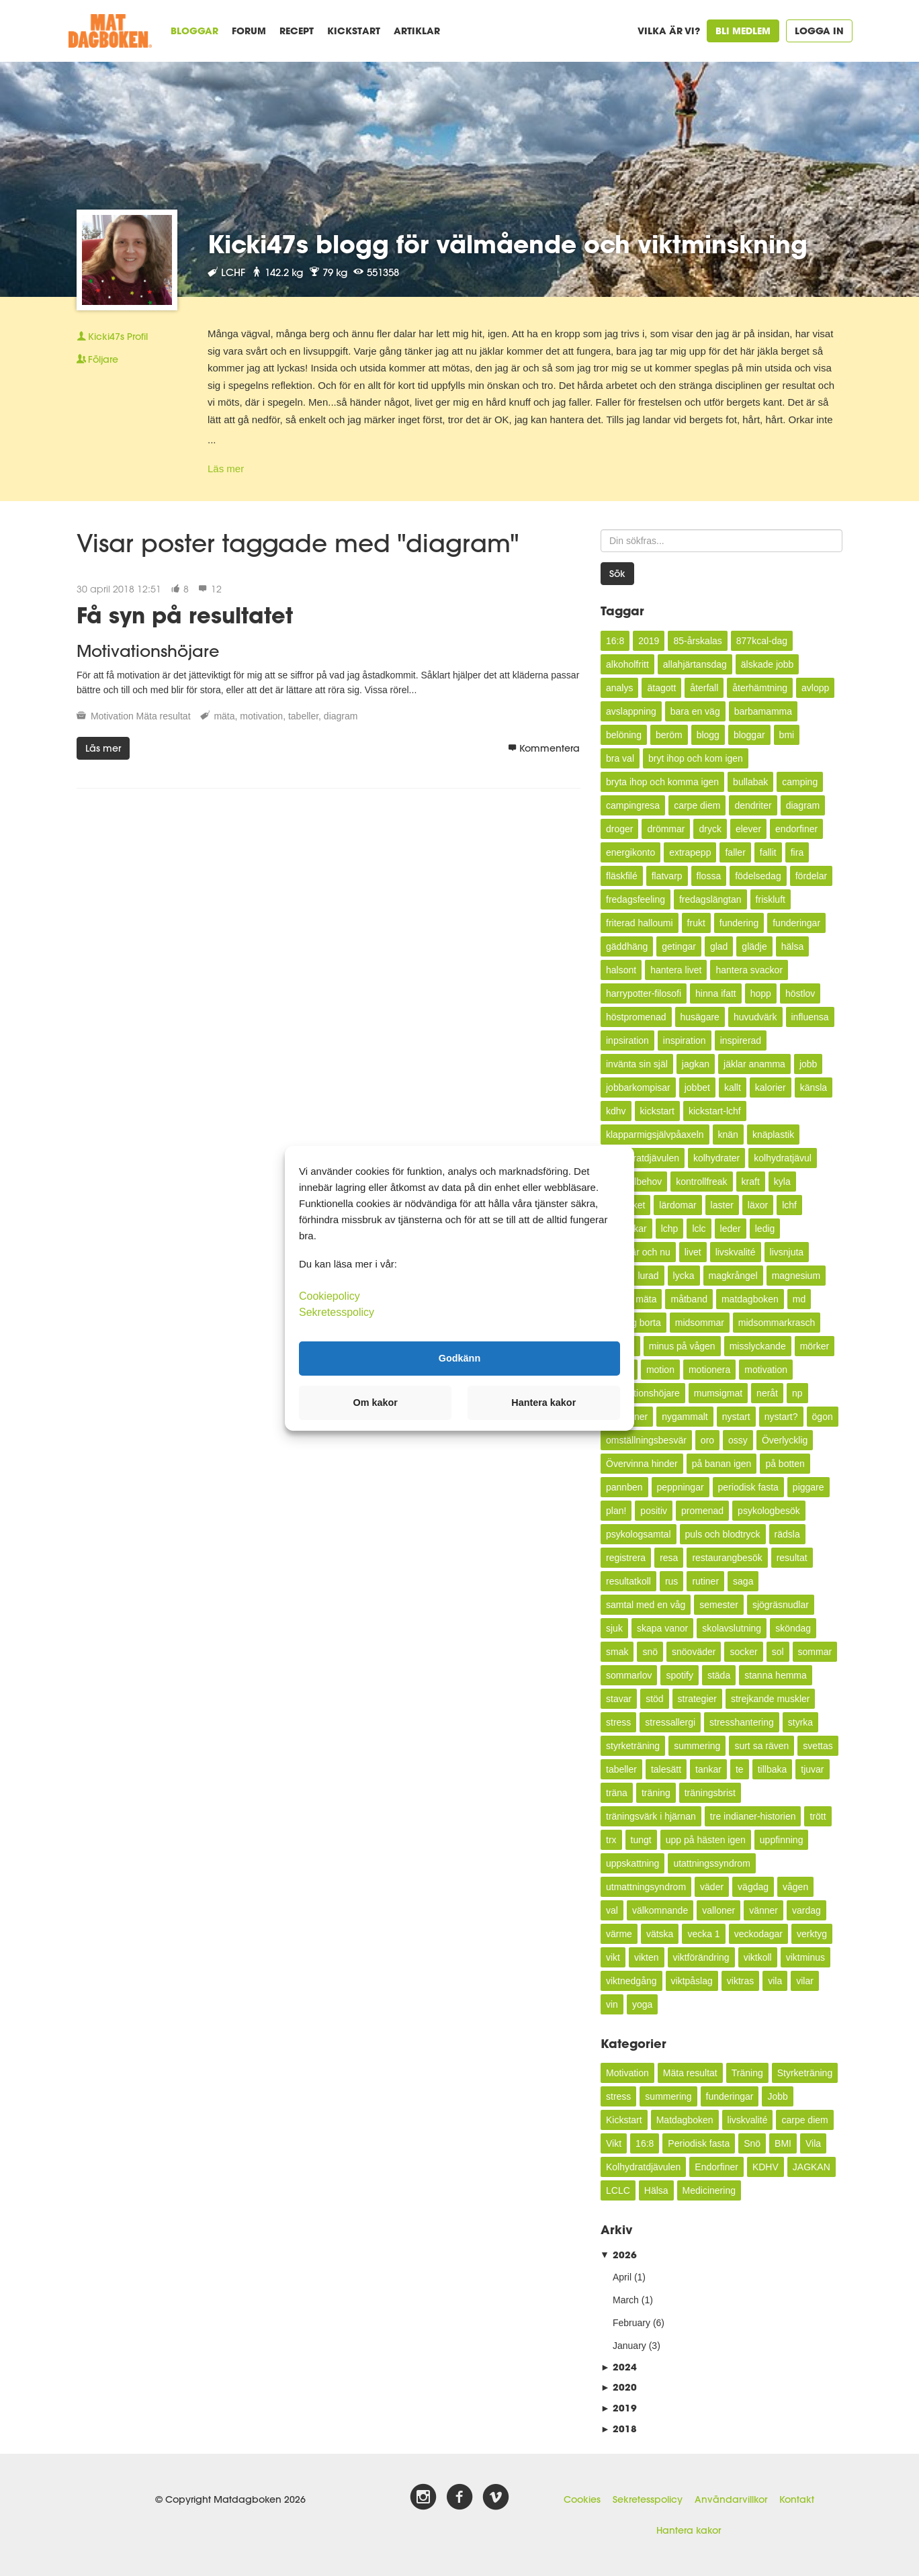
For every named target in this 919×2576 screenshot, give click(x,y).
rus (671, 1581)
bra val (620, 758)
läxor (758, 1205)
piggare (808, 1487)
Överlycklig (784, 1440)
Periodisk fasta (699, 2143)
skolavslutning (731, 1628)
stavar (618, 1698)
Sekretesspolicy (648, 2499)
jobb (808, 1064)
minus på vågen (682, 1346)
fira (797, 852)
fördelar (811, 876)
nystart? (781, 1416)
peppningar (680, 1487)
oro (707, 1440)
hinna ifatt (715, 993)
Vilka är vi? (669, 30)
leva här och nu (638, 1252)
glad (719, 946)
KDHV (765, 2167)
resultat (792, 1557)
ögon (822, 1416)
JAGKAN (811, 2167)
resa (669, 1557)
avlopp (815, 687)
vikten (646, 1957)
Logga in (819, 30)
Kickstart (353, 30)
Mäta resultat (163, 716)
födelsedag (758, 876)
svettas (817, 1745)
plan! (616, 1510)
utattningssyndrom (711, 1863)
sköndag (793, 1628)
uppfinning (781, 1839)
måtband (688, 1299)
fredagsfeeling (635, 899)
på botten (784, 1463)
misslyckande (758, 1346)
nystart (736, 1416)
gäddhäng (627, 946)
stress (618, 1722)
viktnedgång (631, 1980)
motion (660, 1369)
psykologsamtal (638, 1534)
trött (817, 1816)
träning (656, 1792)
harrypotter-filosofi (643, 993)
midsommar (699, 1322)
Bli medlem (743, 30)
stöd (654, 1698)
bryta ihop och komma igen (662, 781)
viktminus (805, 1957)
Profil (112, 336)
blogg (708, 734)
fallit (768, 852)
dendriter (752, 805)
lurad (648, 1275)
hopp (760, 993)
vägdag (753, 1886)
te (740, 1769)
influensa (810, 1017)
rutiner (705, 1581)
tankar (708, 1769)
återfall (704, 687)
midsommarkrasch (776, 1322)
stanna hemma (775, 1675)
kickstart (657, 1111)
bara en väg (695, 711)
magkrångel (733, 1275)
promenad (702, 1510)
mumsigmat (718, 1393)
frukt (696, 923)
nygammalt (684, 1416)
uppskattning (632, 1863)
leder (730, 1228)
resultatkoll (628, 1581)
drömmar (666, 829)
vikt (613, 1957)
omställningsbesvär (646, 1440)
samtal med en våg (645, 1604)
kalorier (770, 1087)
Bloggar (194, 30)
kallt (732, 1087)
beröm (669, 734)
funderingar (796, 923)
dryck (710, 829)
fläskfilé (622, 876)
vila (775, 1980)
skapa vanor (662, 1628)
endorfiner (796, 829)
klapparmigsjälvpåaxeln (655, 1134)
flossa (709, 876)
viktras (740, 1980)
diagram (341, 716)
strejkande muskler (770, 1698)
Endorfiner (716, 2167)
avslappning (631, 711)
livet (693, 1252)
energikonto (630, 852)
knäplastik (773, 1134)
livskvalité (735, 1252)
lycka (684, 1275)
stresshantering (741, 1722)
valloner (718, 1910)
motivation (261, 716)
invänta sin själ (637, 1064)
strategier (697, 1698)
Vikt (613, 2143)
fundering (738, 923)
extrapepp (690, 852)
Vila (813, 2143)
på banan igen (722, 1463)
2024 (619, 2366)
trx (611, 1839)
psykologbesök (769, 1510)
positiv (653, 1510)
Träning (747, 2073)
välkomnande (660, 1910)
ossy (738, 1440)
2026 (619, 2254)
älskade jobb (767, 664)
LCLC (618, 2190)
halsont (621, 970)
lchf (789, 1205)
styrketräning (633, 1745)
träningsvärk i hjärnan (651, 1816)
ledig (765, 1228)
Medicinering (709, 2190)
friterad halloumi (639, 923)
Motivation (112, 716)
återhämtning (759, 687)
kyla (782, 1181)
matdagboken (750, 1299)
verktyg (812, 1933)
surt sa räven (761, 1745)
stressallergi (670, 1722)
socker (743, 1651)
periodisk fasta (748, 1487)
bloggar (749, 734)
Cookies (582, 2499)
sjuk (614, 1628)
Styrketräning (804, 2073)
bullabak (750, 781)
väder (712, 1886)
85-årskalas (697, 640)
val (612, 1910)
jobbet (697, 1087)
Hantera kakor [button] (543, 1402)
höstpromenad (636, 1017)
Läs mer (226, 468)
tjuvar (812, 1769)
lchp (670, 1228)
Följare (97, 359)
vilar (805, 1980)
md (799, 1299)
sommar (815, 1651)
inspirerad (740, 1040)
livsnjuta (787, 1252)
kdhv (616, 1111)
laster (722, 1205)
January (629, 2345)
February (631, 2322)
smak (617, 1651)
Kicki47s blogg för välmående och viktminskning (507, 244)
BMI (783, 2143)
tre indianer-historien (753, 1816)
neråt (767, 1393)
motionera (709, 1369)
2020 (619, 2387)
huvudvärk (755, 1017)
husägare (700, 1017)
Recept (296, 30)
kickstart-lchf (715, 1111)
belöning (624, 734)
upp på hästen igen (706, 1839)
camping (800, 781)
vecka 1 (703, 1933)
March (626, 2300)
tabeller (303, 716)
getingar (679, 946)
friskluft (770, 899)
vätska (659, 1933)
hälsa (792, 946)
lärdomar (677, 1205)
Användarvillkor (731, 2499)
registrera (626, 1557)
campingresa (633, 805)
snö (650, 1651)
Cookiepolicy (329, 1295)
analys (619, 687)
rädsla (787, 1534)
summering (697, 1745)
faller (735, 852)
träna (616, 1792)
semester (718, 1604)
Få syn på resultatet (185, 615)
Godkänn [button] (459, 1358)
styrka (800, 1722)
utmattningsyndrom (646, 1886)
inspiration (684, 1040)
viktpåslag (692, 1980)
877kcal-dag (761, 640)
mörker (815, 1346)
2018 (619, 2428)
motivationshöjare (643, 1393)
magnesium (796, 1275)
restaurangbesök (727, 1557)
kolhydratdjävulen (642, 1158)
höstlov (800, 993)
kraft (751, 1181)
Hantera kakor (688, 2530)
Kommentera (544, 748)
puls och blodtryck (722, 1534)
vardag (806, 1910)
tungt (641, 1839)
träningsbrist (710, 1792)
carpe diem (697, 805)
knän (728, 1134)
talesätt (666, 1769)
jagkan (695, 1064)
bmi (787, 734)
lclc (698, 1228)
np (797, 1393)
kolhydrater (716, 1158)
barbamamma (763, 711)
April (622, 2277)
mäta (224, 716)
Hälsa (656, 2190)
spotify (679, 1675)
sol (778, 1651)
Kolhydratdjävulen (643, 2167)
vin (612, 2004)
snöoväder (693, 1651)
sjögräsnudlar (780, 1604)
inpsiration (627, 1040)
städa (718, 1675)
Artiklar (417, 30)
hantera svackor (749, 970)
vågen (795, 1886)
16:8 (615, 640)
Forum (249, 30)
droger (619, 829)
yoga (642, 2004)
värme (619, 1933)
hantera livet (675, 970)
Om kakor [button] (375, 1402)
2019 (648, 640)
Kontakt (796, 2499)
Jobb (777, 2096)
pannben (624, 1487)
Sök (617, 574)
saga (743, 1581)
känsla (813, 1087)
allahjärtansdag (695, 664)
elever (748, 829)
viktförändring (701, 1957)
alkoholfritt (627, 664)
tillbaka (772, 1769)
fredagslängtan (710, 899)
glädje (754, 946)
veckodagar (758, 1933)
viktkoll (758, 1957)
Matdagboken (684, 2120)
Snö (752, 2143)
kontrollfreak (701, 1181)
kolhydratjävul (783, 1158)
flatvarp (667, 876)
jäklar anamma (754, 1064)
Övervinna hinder (642, 1463)
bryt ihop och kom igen (695, 758)
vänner (763, 1910)
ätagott (661, 687)
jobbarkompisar (638, 1087)
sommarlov (629, 1675)
